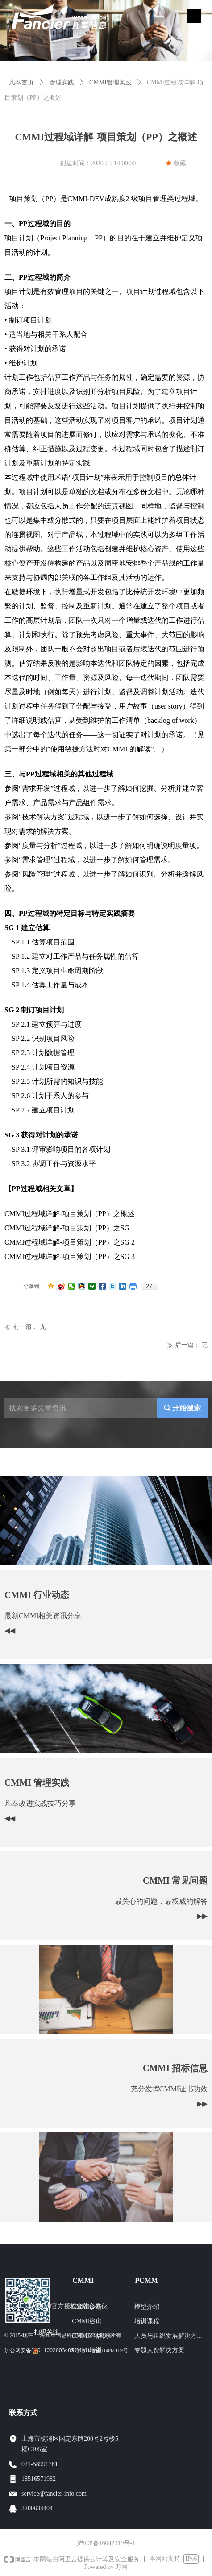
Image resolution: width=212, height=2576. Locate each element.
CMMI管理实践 (110, 82)
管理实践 (61, 82)
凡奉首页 (21, 82)
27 (149, 1286)
